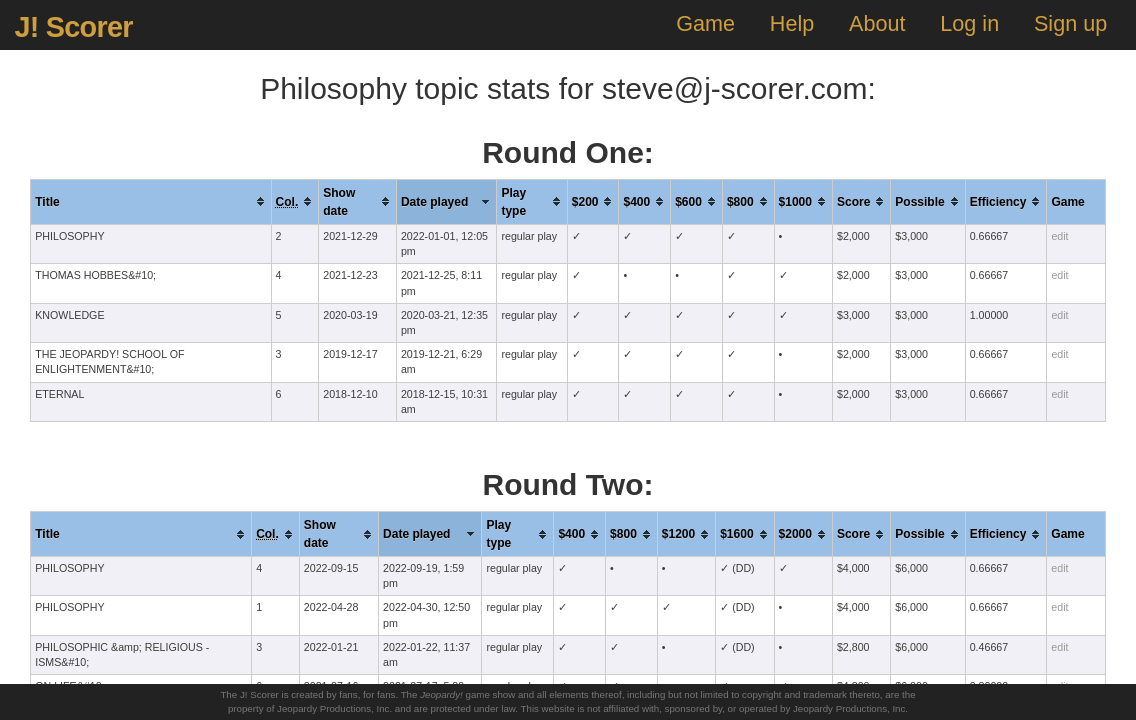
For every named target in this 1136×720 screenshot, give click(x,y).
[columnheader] (151, 201)
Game (705, 23)
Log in (969, 23)
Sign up (1070, 23)
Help (792, 23)
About (877, 23)
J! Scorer (73, 27)
